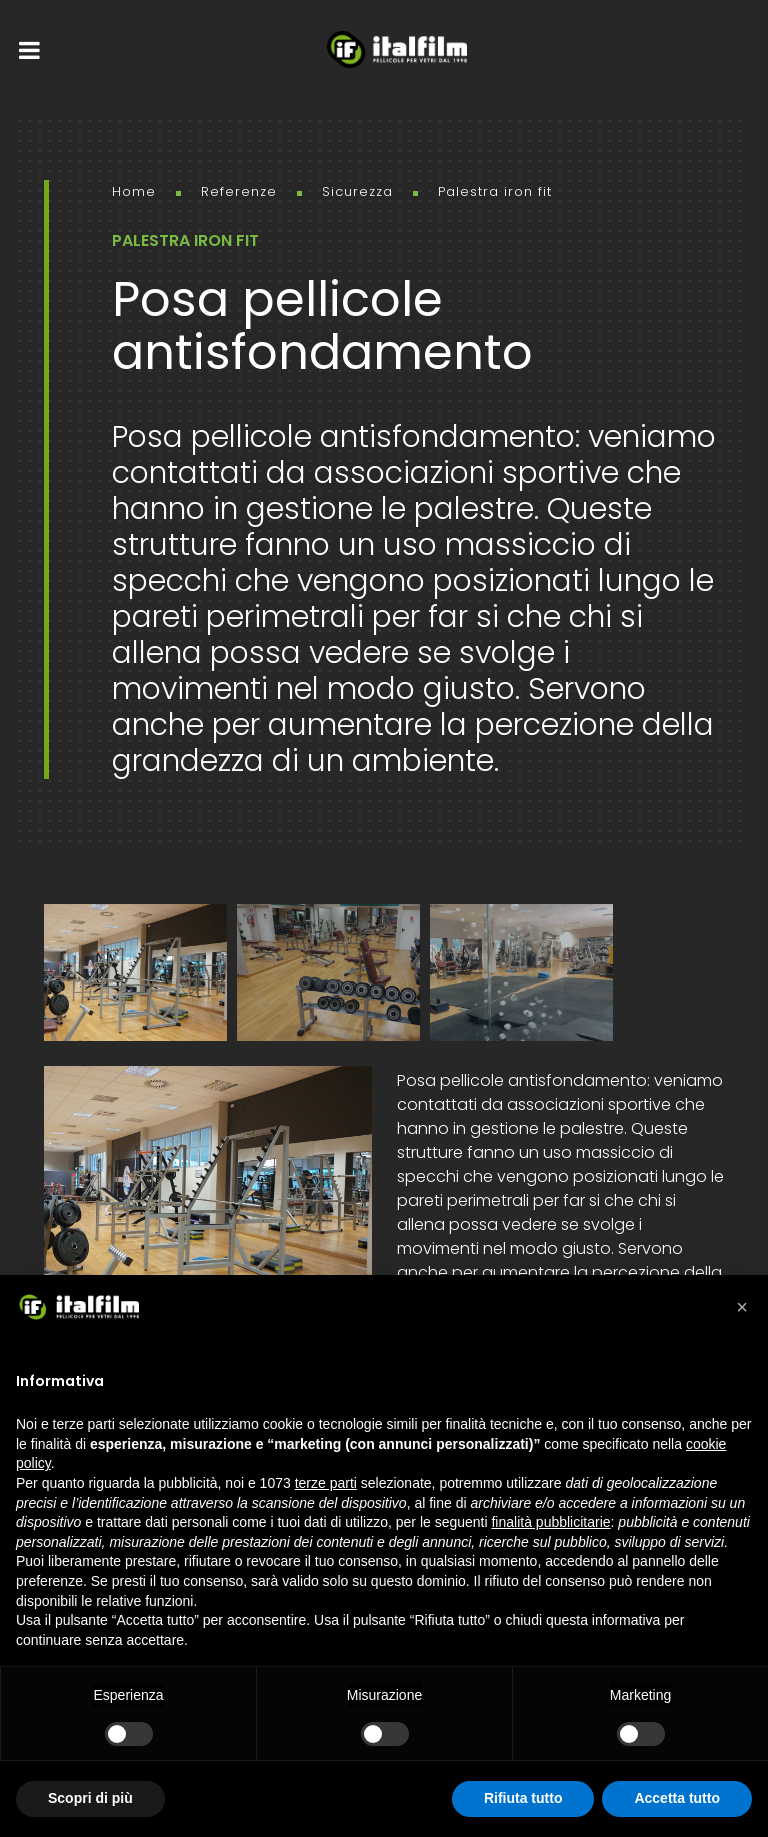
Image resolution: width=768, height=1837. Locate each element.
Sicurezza (357, 191)
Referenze (239, 191)
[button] (742, 1307)
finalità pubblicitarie (550, 1522)
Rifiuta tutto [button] (523, 1798)
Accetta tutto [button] (677, 1798)
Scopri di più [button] (90, 1798)
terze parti (326, 1483)
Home (134, 191)
